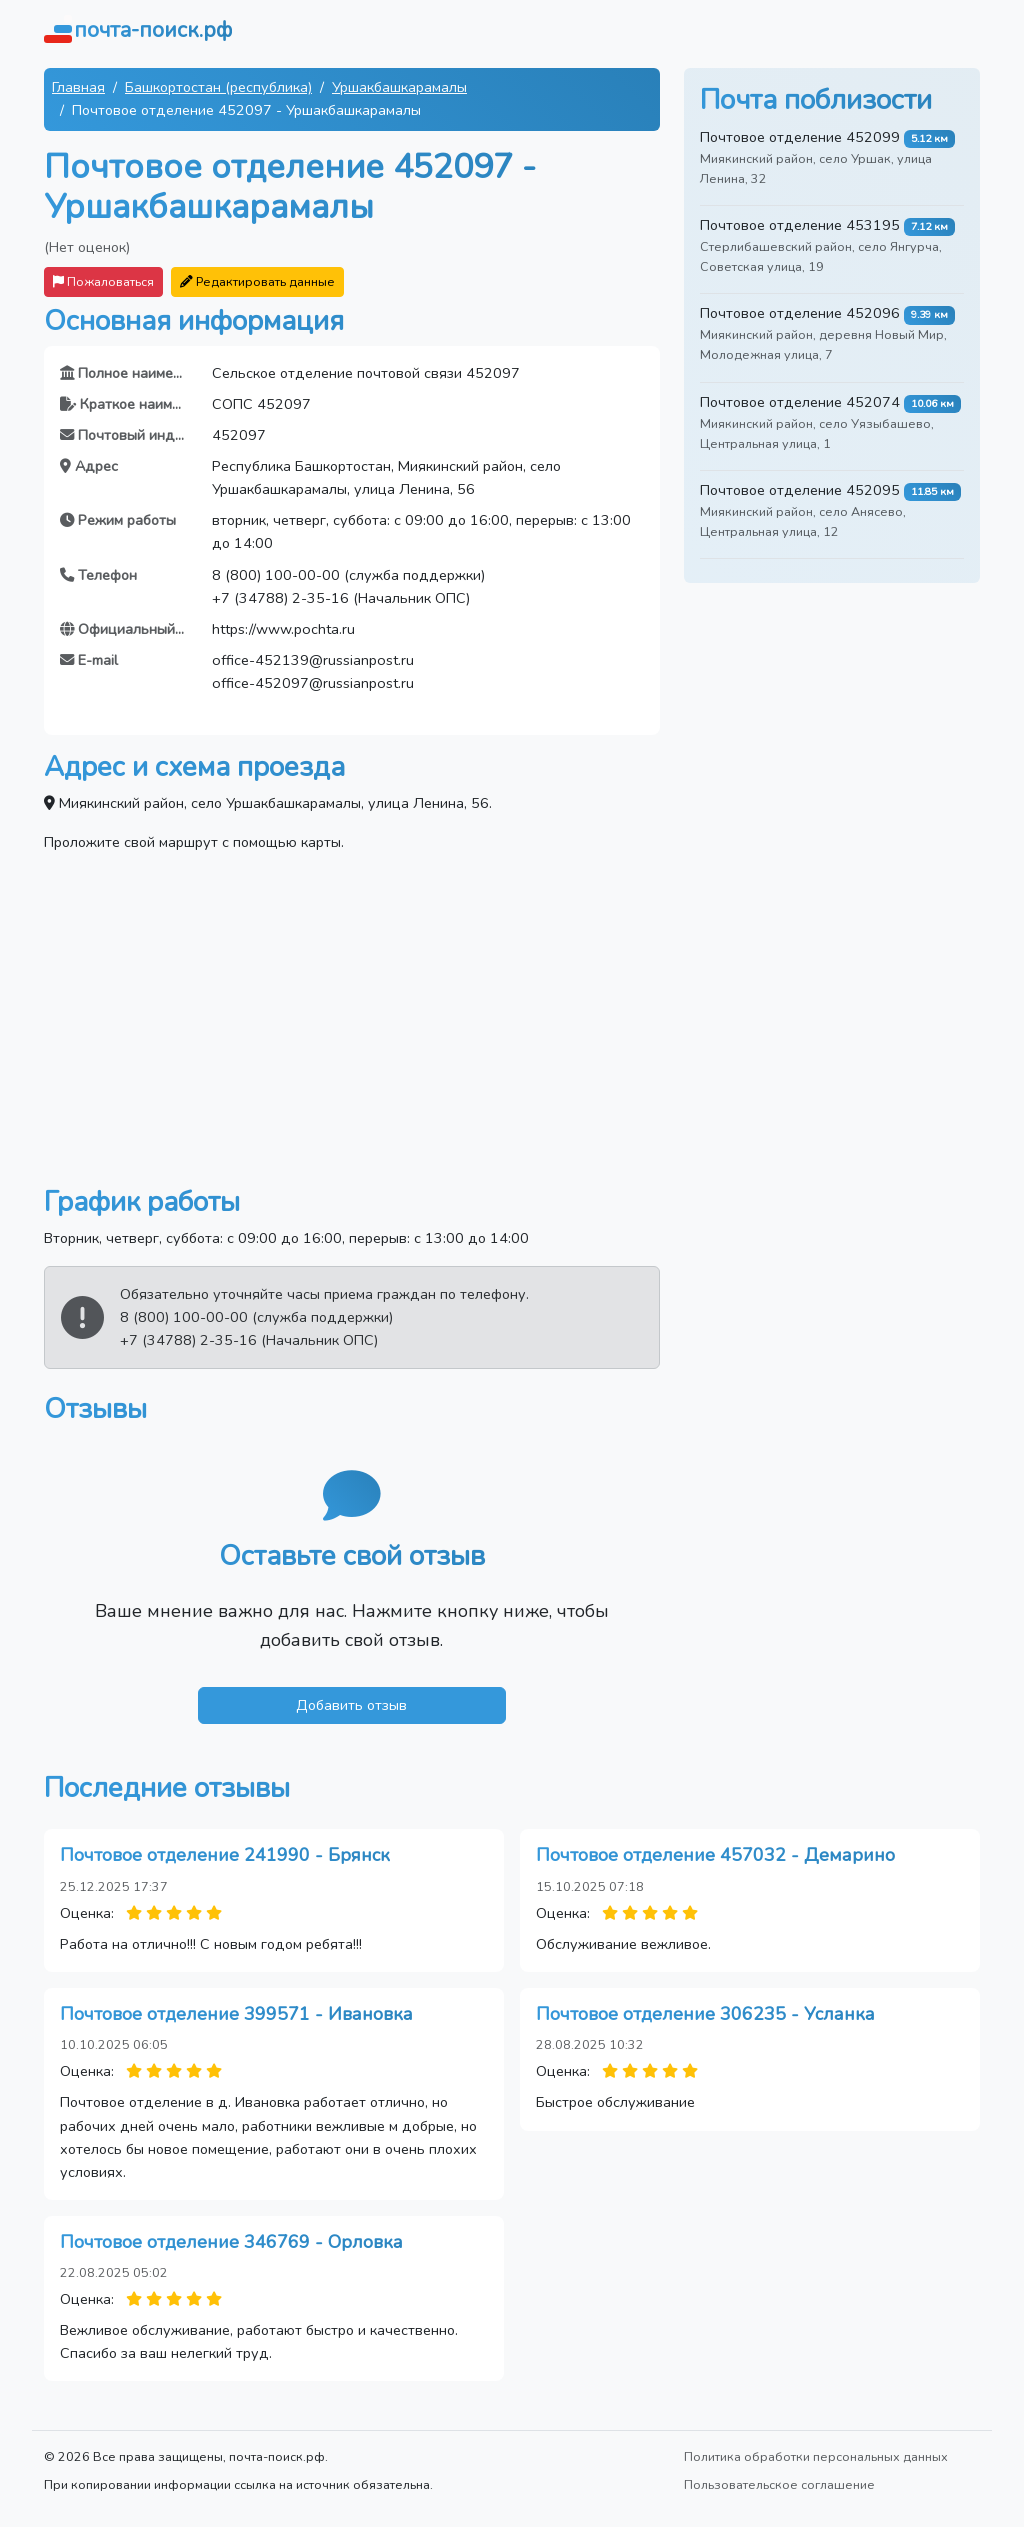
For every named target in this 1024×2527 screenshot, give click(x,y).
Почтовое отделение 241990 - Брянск (225, 1855)
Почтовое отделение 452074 (800, 402)
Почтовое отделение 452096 (800, 313)
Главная (78, 87)
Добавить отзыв (351, 1705)
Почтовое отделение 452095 (800, 490)
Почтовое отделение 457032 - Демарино (715, 1855)
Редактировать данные (257, 281)
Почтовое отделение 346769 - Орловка (231, 2242)
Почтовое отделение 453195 (800, 225)
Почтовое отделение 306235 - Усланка (705, 2014)
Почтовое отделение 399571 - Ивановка (236, 2014)
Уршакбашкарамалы (399, 87)
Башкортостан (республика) (218, 87)
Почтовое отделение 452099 (800, 137)
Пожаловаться (103, 281)
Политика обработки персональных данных (816, 2456)
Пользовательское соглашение (779, 2484)
